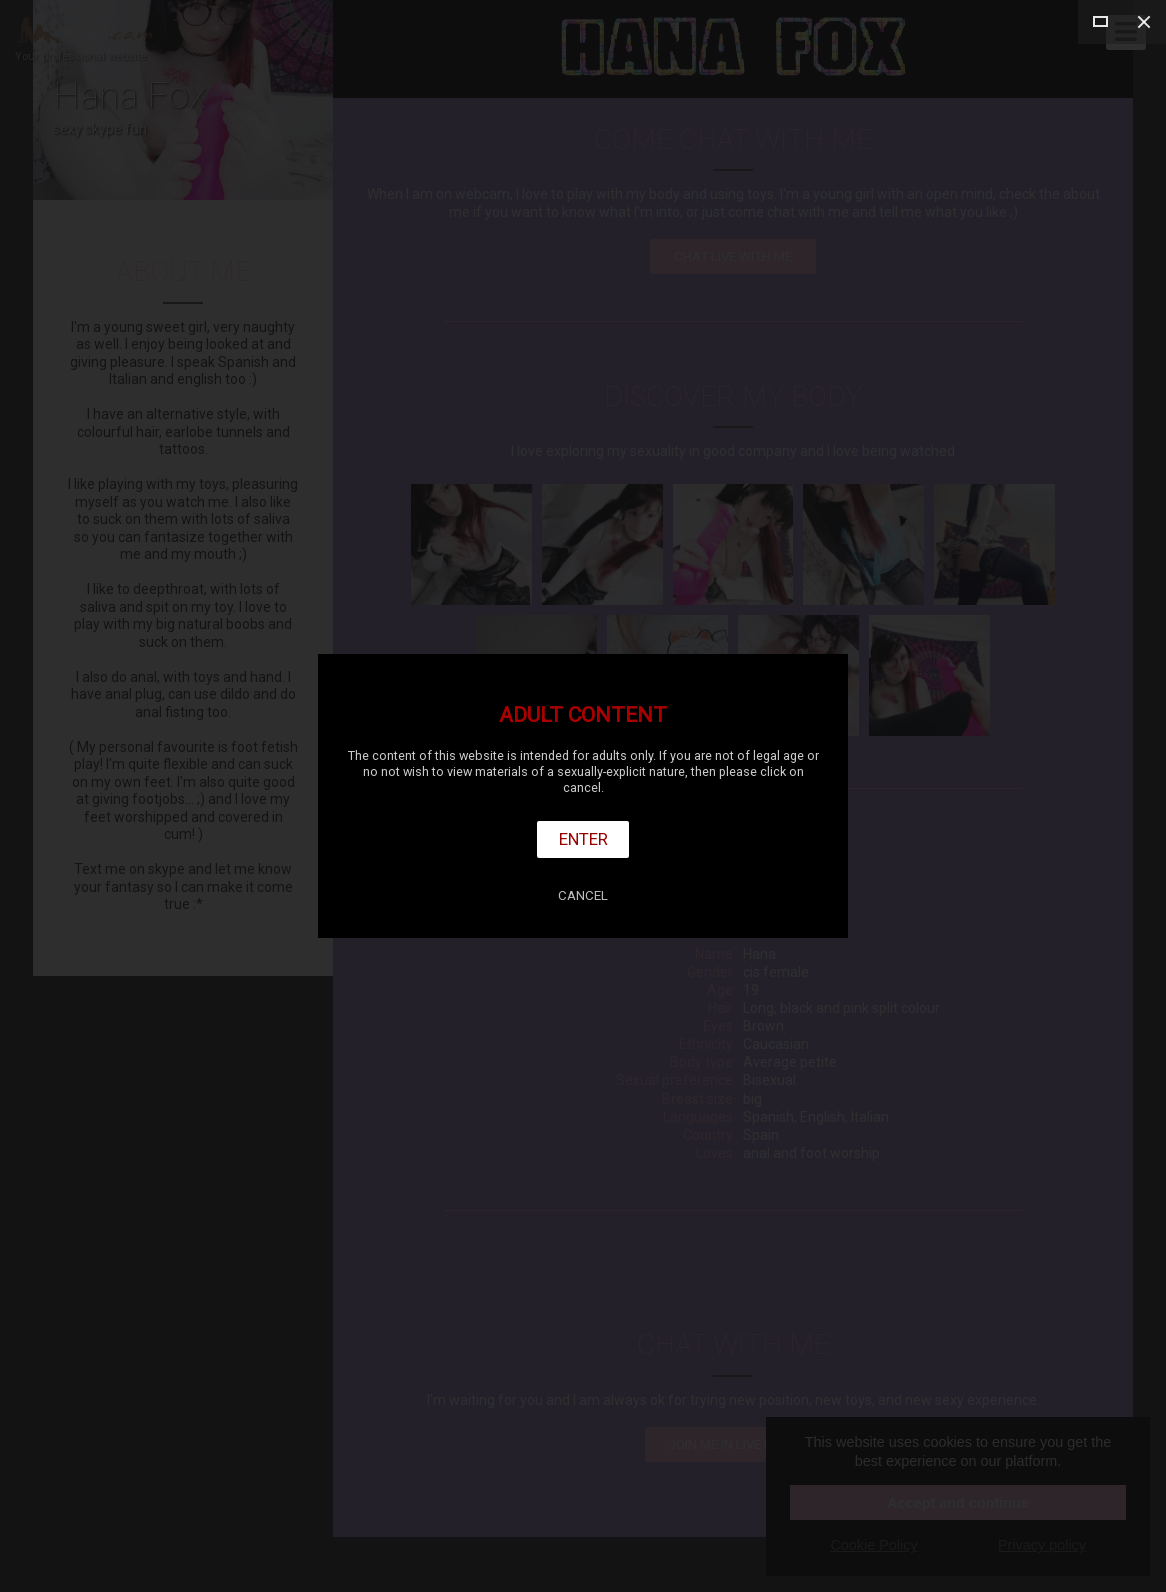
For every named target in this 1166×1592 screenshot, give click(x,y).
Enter (583, 839)
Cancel (583, 895)
